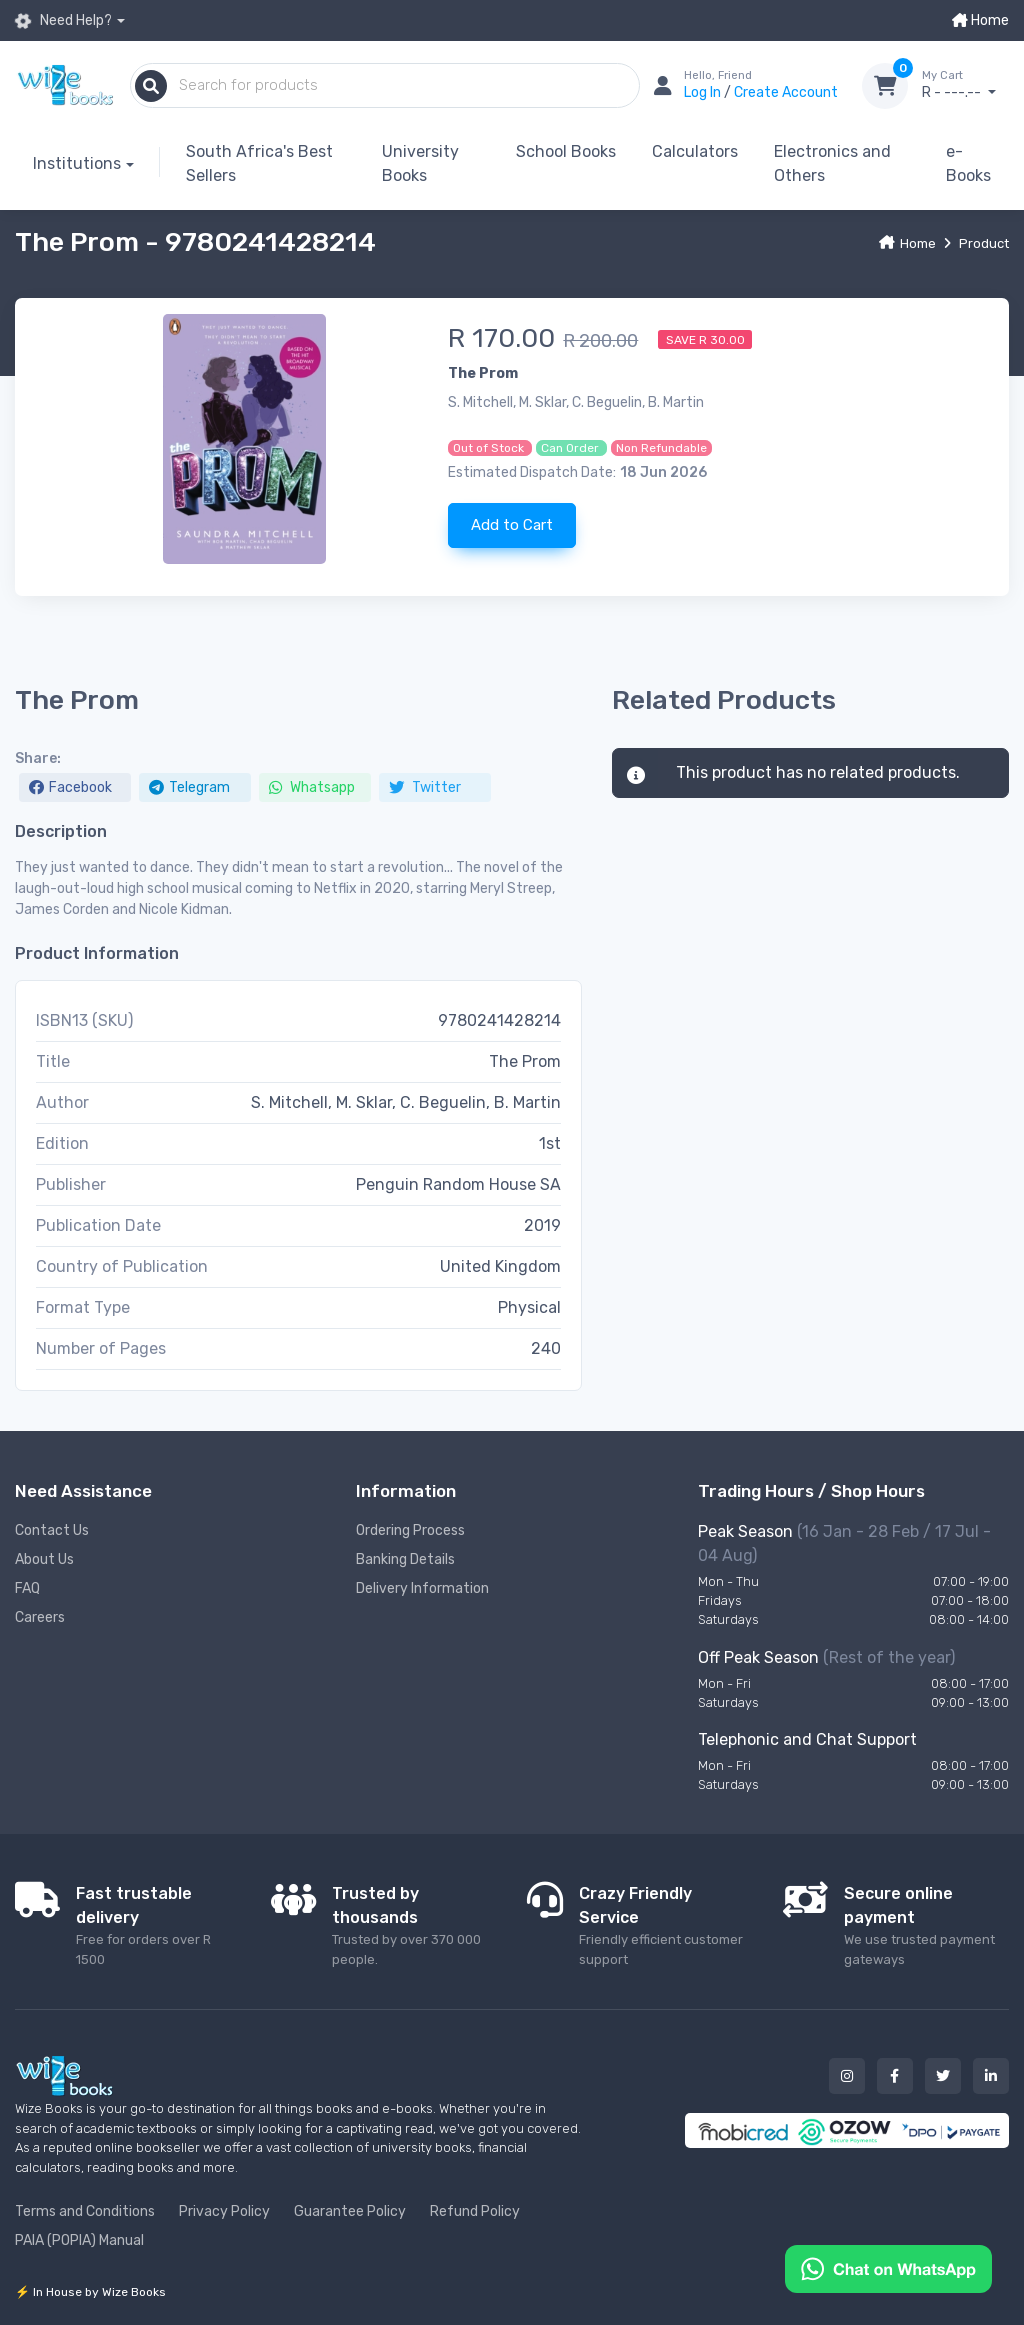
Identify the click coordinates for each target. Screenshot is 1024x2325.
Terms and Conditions (85, 2211)
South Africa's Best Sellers (259, 163)
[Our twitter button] (943, 2076)
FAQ (27, 1588)
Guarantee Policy (350, 2211)
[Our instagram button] (847, 2076)
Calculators (695, 151)
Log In (704, 92)
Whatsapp (312, 787)
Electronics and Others (832, 163)
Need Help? (63, 20)
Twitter (425, 787)
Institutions (77, 163)
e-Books (968, 163)
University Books (420, 163)
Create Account (786, 92)
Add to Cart (512, 525)
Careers (40, 1617)
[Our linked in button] (991, 2076)
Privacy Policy (224, 2211)
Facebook (70, 787)
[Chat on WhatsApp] (888, 2267)
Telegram (189, 787)
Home (980, 20)
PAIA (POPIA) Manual (79, 2240)
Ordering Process (410, 1530)
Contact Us (52, 1530)
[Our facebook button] (895, 2076)
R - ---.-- (965, 85)
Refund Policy (475, 2211)
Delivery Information (422, 1588)
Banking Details (405, 1559)
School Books (566, 151)
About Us (44, 1559)
